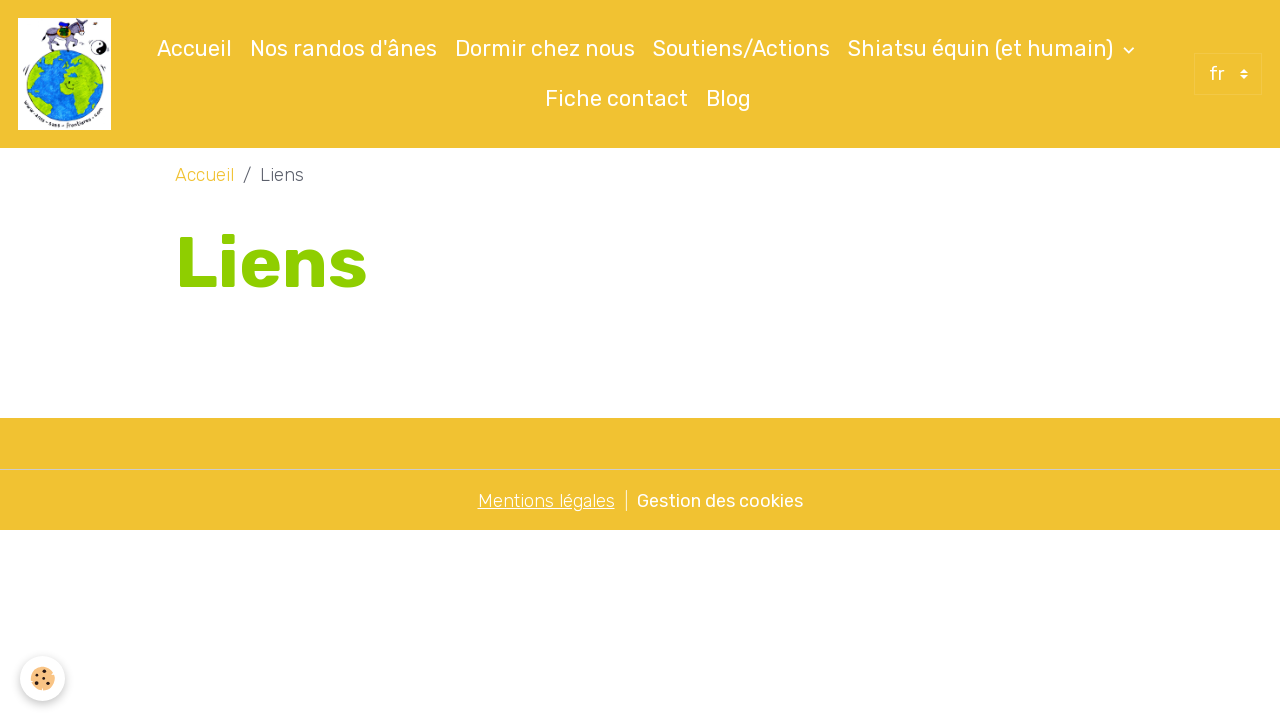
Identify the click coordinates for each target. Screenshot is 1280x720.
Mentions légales (546, 501)
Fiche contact (616, 98)
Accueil (194, 48)
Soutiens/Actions (741, 48)
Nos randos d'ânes (343, 48)
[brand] (64, 74)
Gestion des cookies (720, 501)
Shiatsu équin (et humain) (983, 48)
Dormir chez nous (545, 48)
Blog (728, 98)
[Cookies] (42, 678)
